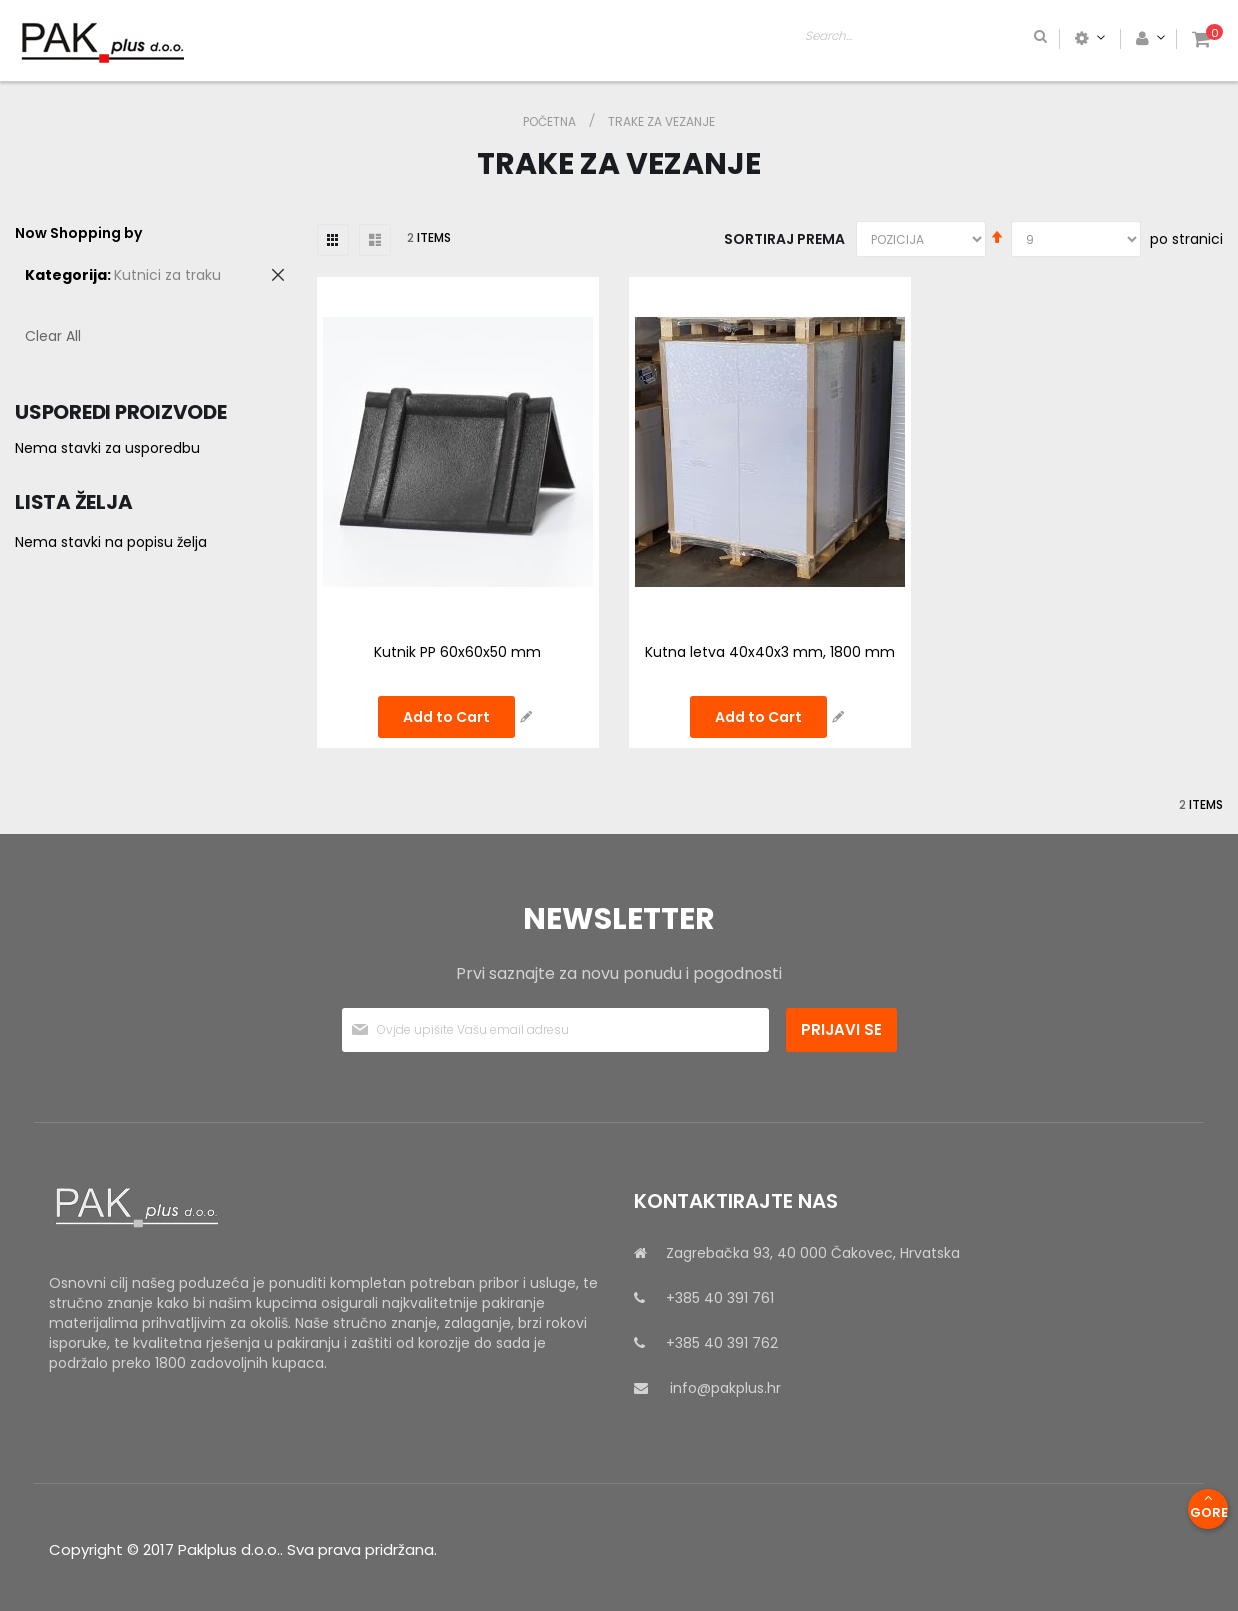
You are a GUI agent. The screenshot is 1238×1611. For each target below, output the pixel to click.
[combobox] (1004, 38)
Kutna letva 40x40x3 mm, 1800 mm (770, 652)
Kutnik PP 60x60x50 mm (457, 652)
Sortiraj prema (784, 239)
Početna (551, 121)
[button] (526, 717)
